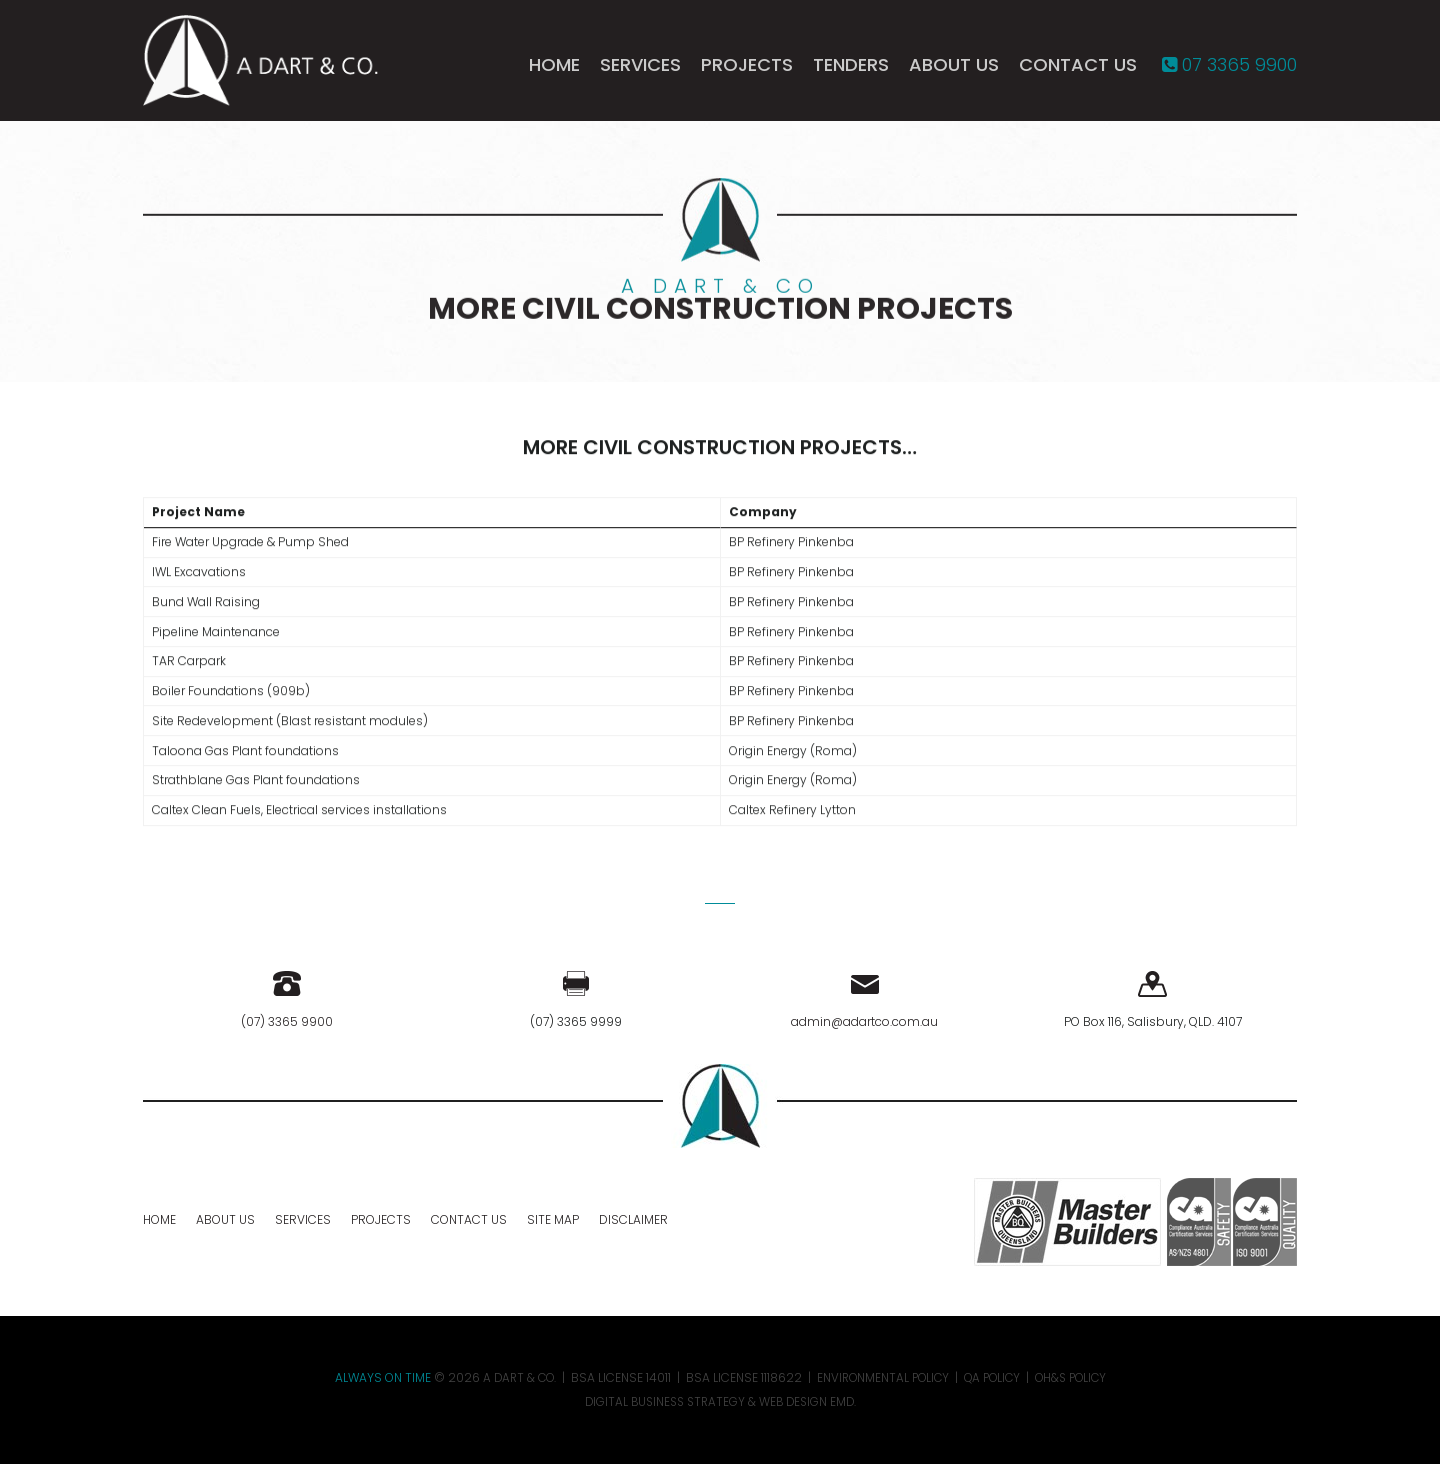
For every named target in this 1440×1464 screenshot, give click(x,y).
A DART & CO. (512, 1377)
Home (554, 68)
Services (640, 68)
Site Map (553, 1219)
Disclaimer (633, 1219)
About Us (954, 68)
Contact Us (1078, 68)
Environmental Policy (880, 1377)
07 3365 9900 (1229, 68)
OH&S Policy (1077, 1377)
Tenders (851, 68)
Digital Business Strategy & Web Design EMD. (720, 1401)
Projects (747, 68)
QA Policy (994, 1377)
